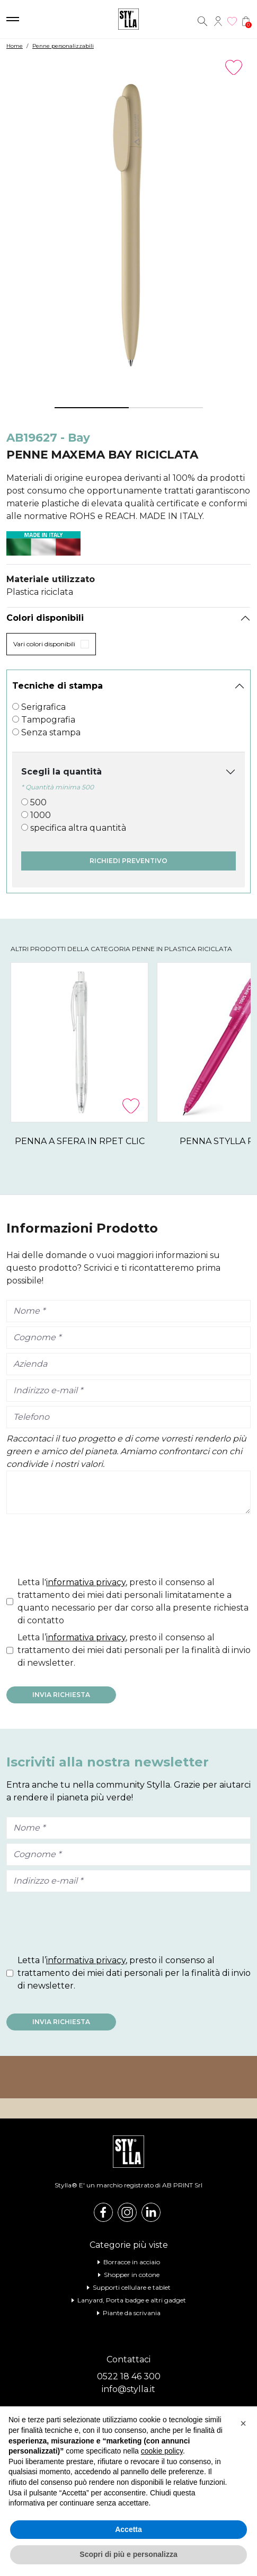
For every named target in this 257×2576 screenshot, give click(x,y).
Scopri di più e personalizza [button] (128, 2554)
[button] (243, 2423)
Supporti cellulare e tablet (132, 2287)
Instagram (127, 2212)
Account (218, 21)
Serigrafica (43, 707)
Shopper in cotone (131, 2275)
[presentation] (86, 1547)
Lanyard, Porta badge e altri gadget (131, 2300)
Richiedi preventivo (128, 861)
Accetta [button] (128, 2529)
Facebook (103, 2212)
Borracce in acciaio (131, 2262)
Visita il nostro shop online (128, 2077)
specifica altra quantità (78, 828)
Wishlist (232, 21)
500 (38, 802)
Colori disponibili (45, 618)
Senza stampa (51, 732)
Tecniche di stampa (57, 686)
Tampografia (48, 720)
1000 (40, 815)
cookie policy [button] (162, 2451)
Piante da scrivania (132, 2313)
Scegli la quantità (61, 772)
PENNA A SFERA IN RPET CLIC (84, 1141)
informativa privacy (86, 1582)
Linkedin (151, 2212)
